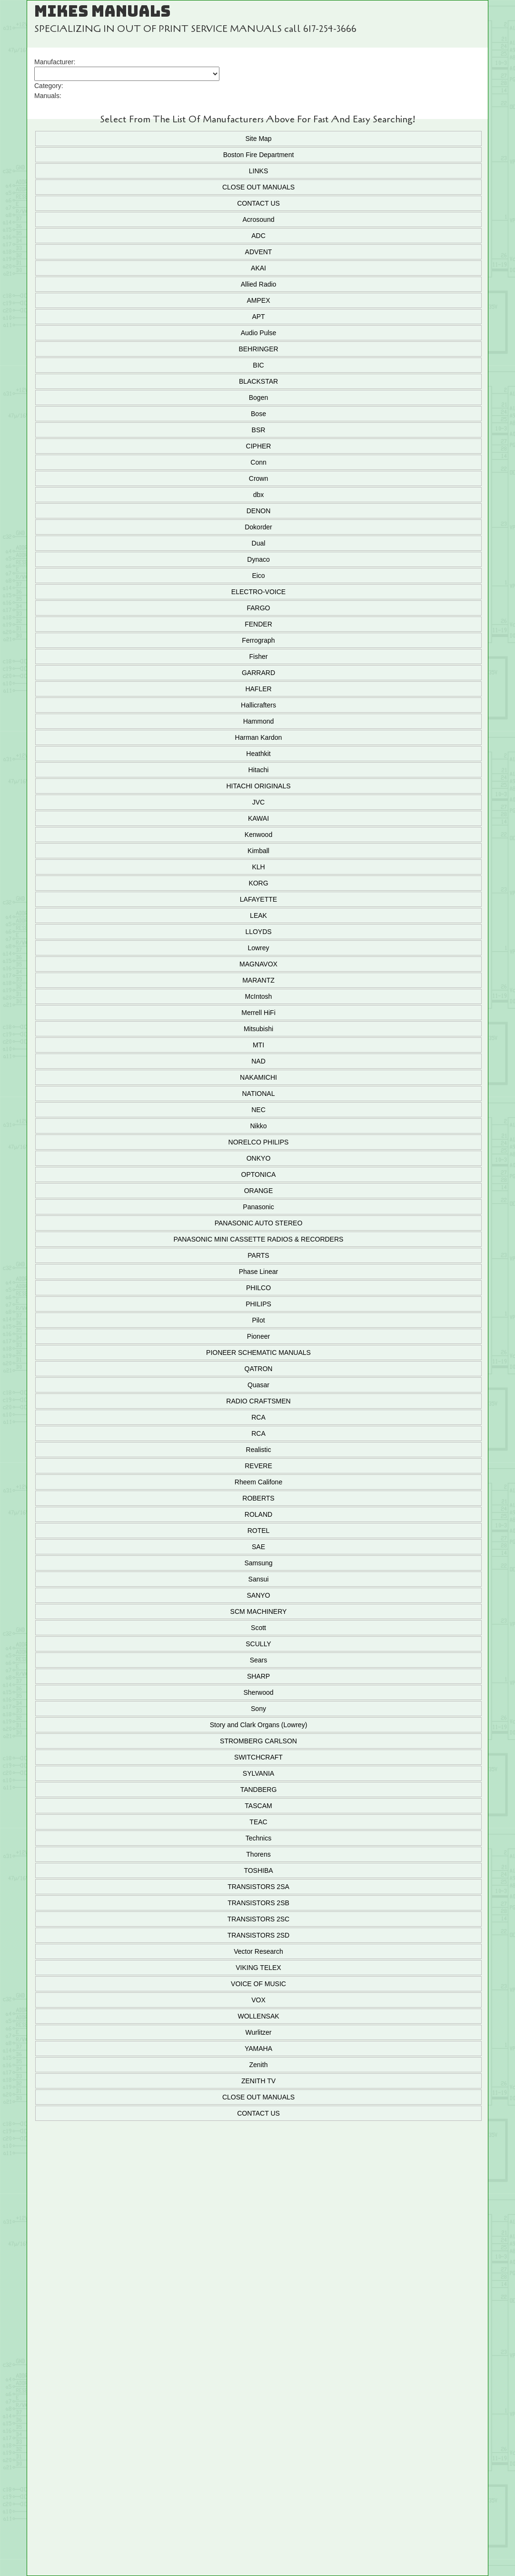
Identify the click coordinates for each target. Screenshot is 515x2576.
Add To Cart (257, 2248)
